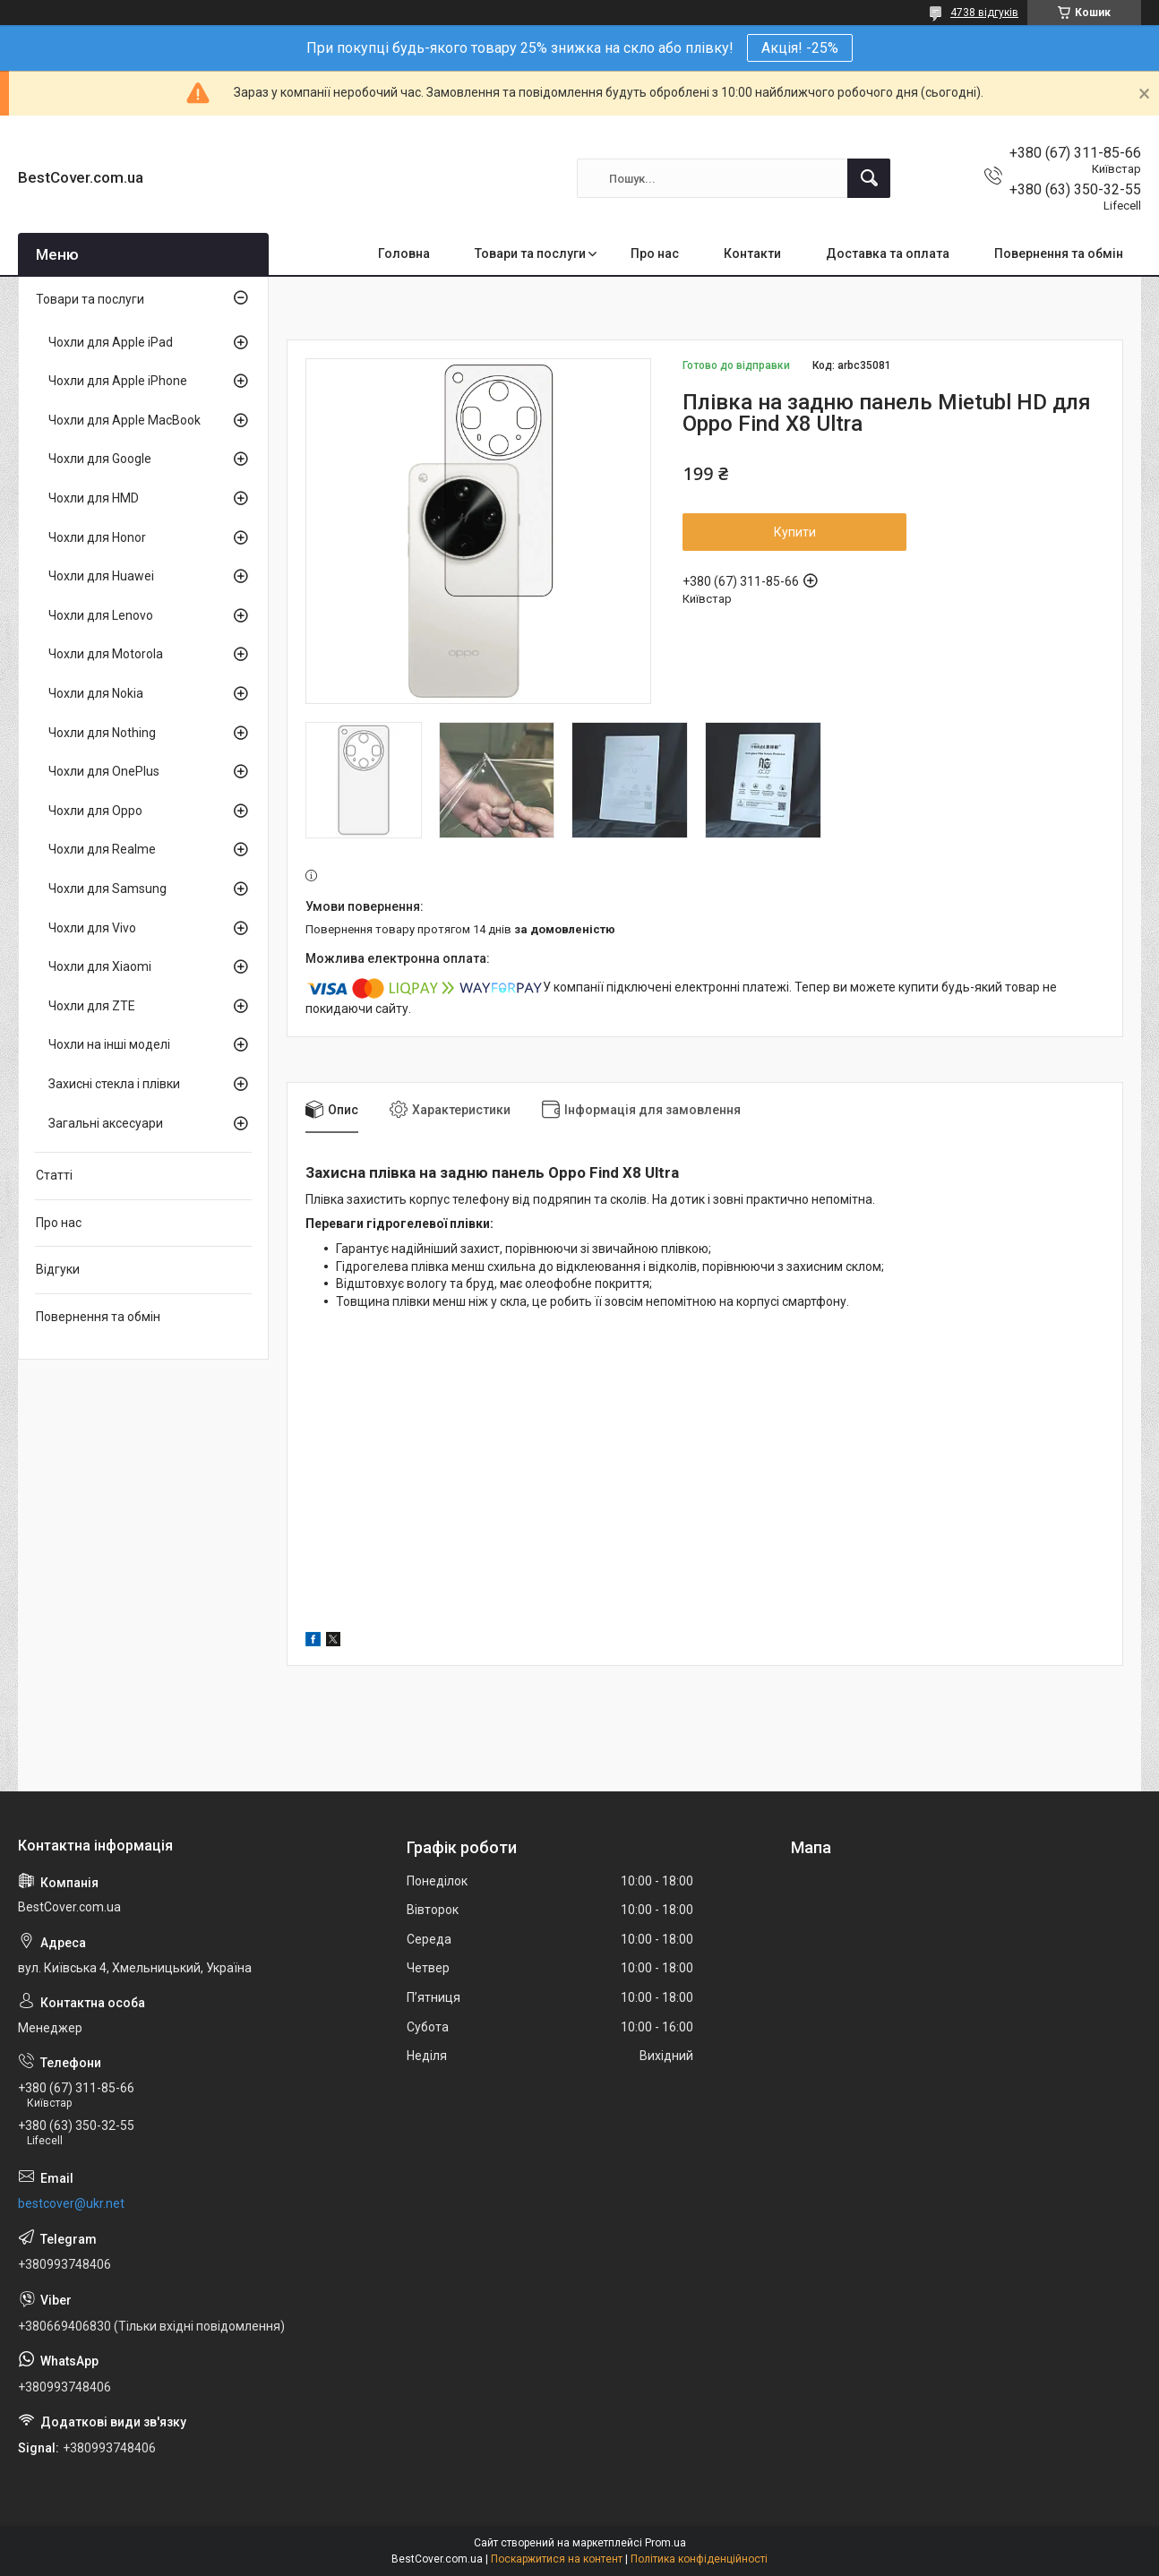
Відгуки (58, 1269)
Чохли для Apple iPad (110, 342)
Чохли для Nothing (102, 733)
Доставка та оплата (887, 253)
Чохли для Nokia (95, 693)
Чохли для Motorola (105, 654)
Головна (404, 253)
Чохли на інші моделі (109, 1044)
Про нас (655, 253)
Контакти (752, 253)
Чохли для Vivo (92, 928)
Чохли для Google (99, 458)
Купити (795, 532)
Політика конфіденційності (699, 2559)
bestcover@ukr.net (71, 2203)
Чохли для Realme (102, 849)
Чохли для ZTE (91, 1006)
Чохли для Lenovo (100, 615)
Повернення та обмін (1058, 253)
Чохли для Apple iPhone (117, 381)
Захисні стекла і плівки (114, 1084)
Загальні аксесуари (105, 1123)
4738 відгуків (984, 12)
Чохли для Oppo (95, 810)
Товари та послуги (530, 253)
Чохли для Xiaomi (99, 966)
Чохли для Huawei (101, 576)
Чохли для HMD (93, 498)
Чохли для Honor (97, 537)
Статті (54, 1175)
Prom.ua (665, 2543)
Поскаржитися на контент (556, 2559)
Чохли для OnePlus (103, 771)
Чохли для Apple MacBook (124, 420)
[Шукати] (868, 178)
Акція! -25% (799, 47)
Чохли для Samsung (107, 888)
